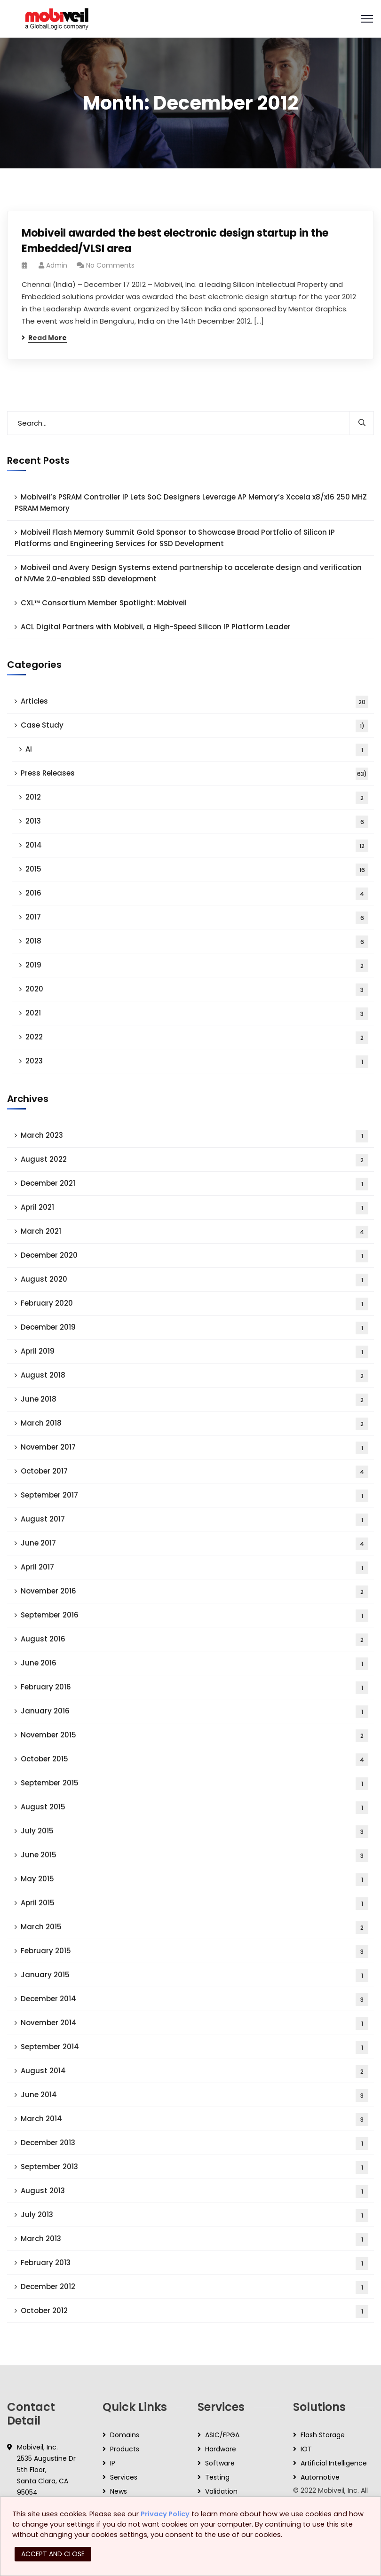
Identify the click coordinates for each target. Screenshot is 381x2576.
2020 (196, 989)
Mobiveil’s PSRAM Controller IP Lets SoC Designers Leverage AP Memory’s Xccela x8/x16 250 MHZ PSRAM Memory (191, 502)
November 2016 (194, 1591)
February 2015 (194, 1951)
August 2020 (194, 1280)
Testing (217, 2477)
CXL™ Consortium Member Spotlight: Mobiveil (104, 603)
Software (220, 2463)
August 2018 (194, 1376)
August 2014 (194, 2071)
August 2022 (194, 1160)
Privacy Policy (165, 2514)
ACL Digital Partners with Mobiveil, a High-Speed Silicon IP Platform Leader (156, 627)
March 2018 (194, 1424)
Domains (124, 2435)
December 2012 (194, 2287)
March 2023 (194, 1136)
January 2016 (194, 1711)
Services (123, 2477)
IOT (306, 2449)
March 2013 (194, 2239)
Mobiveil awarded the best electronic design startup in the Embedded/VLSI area (175, 241)
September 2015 (194, 1783)
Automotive (320, 2477)
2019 (196, 965)
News (118, 2491)
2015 (196, 870)
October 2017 (194, 1472)
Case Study (194, 726)
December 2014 (194, 1999)
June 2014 (194, 2095)
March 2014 (194, 2119)
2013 (196, 822)
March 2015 (194, 1927)
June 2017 (194, 1544)
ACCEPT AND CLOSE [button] (53, 2554)
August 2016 (194, 1639)
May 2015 (194, 1879)
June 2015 (194, 1855)
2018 (196, 941)
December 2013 (194, 2143)
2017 (196, 918)
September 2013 (194, 2167)
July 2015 (194, 1831)
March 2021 (194, 1232)
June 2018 (194, 1400)
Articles (194, 702)
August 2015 (194, 1807)
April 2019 (194, 1352)
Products (124, 2449)
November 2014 (194, 2023)
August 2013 (194, 2191)
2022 (196, 1037)
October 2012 (194, 2311)
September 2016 (194, 1615)
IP (112, 2463)
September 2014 (194, 2047)
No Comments (110, 265)
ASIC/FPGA (222, 2435)
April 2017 (194, 1567)
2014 (196, 846)
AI (196, 750)
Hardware (220, 2449)
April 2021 (194, 1208)
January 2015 (194, 1975)
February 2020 (194, 1304)
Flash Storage (323, 2435)
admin (56, 265)
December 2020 (194, 1256)
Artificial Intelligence (334, 2463)
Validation (221, 2491)
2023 (196, 1061)
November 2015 (194, 1735)
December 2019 (194, 1328)
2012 (196, 798)
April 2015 (194, 1903)
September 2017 (194, 1496)
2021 (196, 1013)
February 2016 (194, 1687)
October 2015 (194, 1759)
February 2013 (194, 2263)
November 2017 (194, 1448)
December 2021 (194, 1184)
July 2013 (194, 2215)
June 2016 (194, 1663)
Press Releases (194, 774)
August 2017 (194, 1520)
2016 (196, 894)
